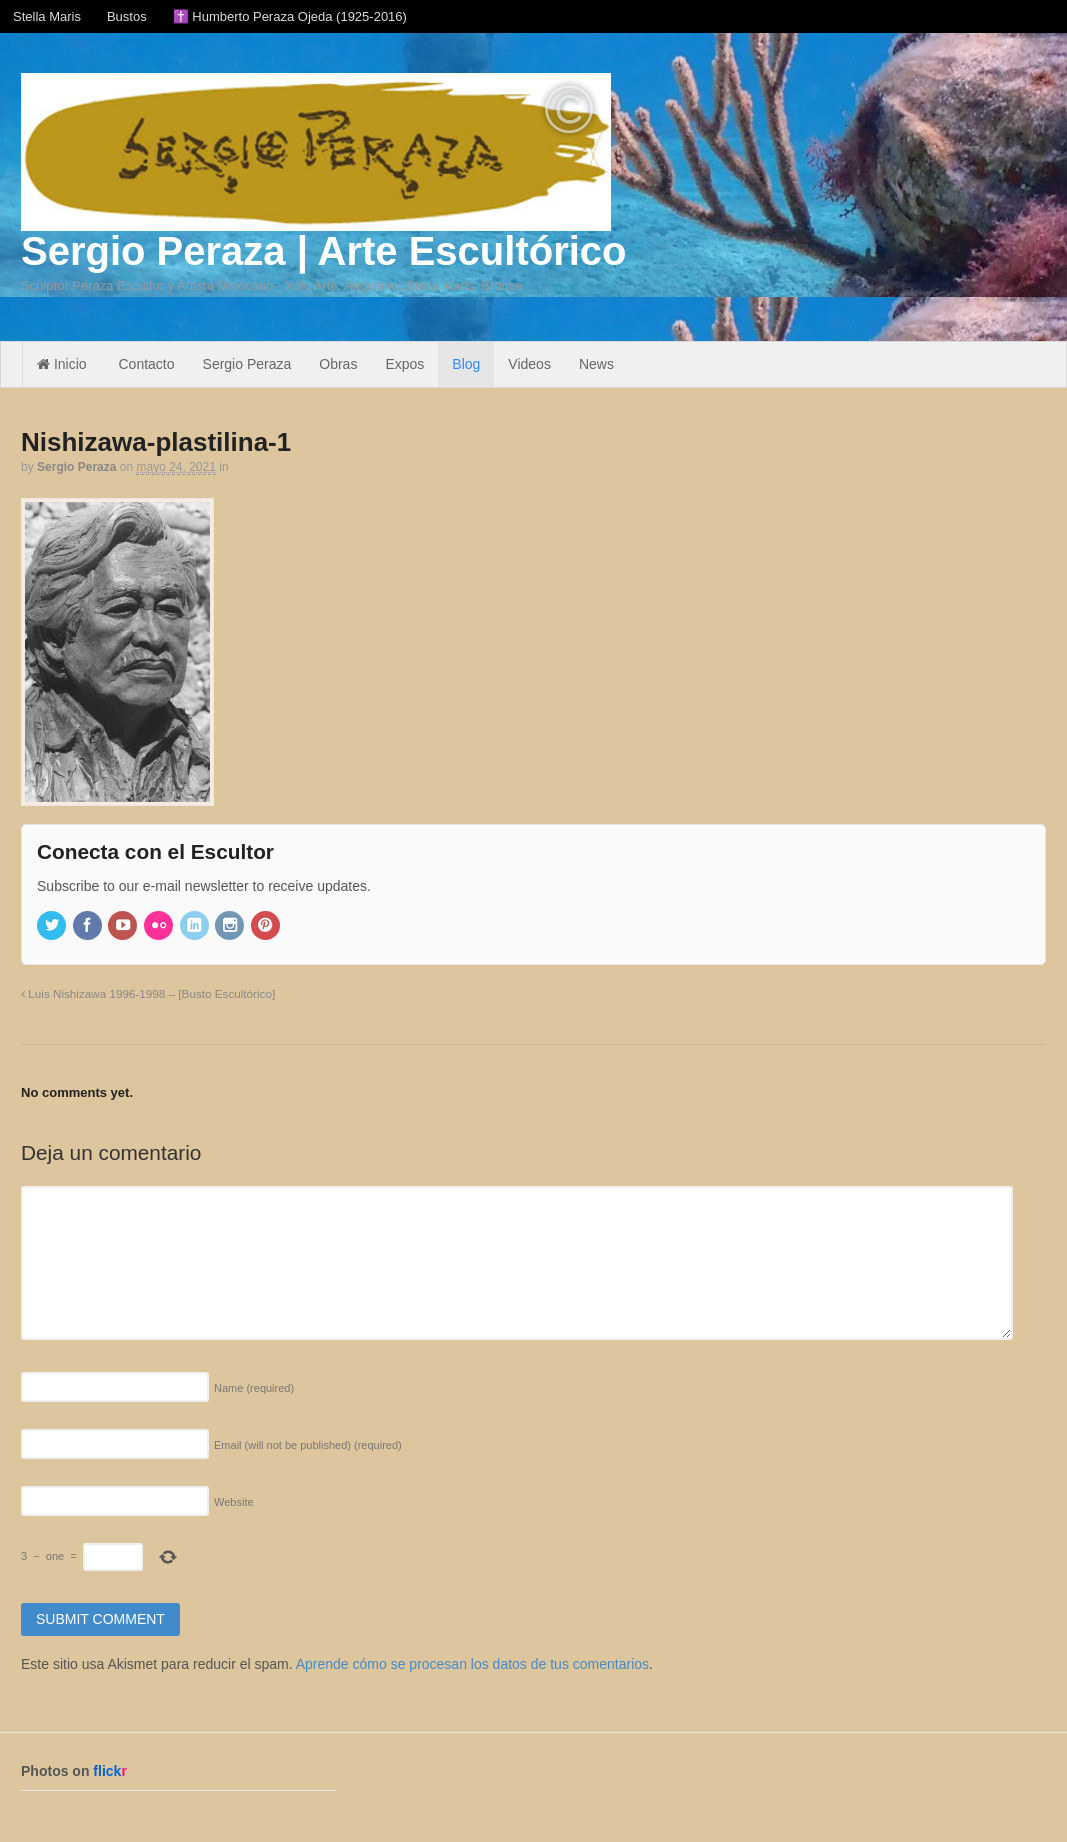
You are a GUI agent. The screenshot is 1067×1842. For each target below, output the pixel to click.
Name (254, 1388)
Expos (404, 364)
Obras (338, 364)
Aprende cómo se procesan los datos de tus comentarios (472, 1664)
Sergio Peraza (247, 364)
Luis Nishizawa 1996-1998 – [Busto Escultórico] (148, 993)
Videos (529, 364)
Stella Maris (47, 16)
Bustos (127, 16)
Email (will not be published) (308, 1445)
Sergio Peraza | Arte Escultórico (323, 251)
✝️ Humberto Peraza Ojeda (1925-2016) (290, 16)
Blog (466, 364)
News (596, 364)
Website (234, 1502)
